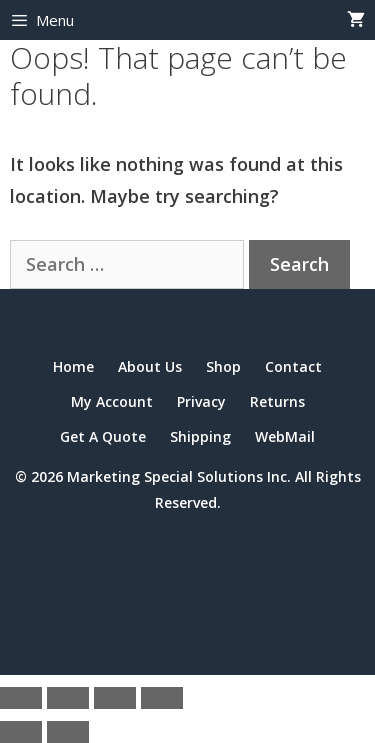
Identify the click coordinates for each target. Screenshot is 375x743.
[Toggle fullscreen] (68, 698)
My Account (112, 401)
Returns (277, 401)
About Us (150, 366)
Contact (293, 366)
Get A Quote (103, 436)
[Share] (115, 698)
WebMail (285, 436)
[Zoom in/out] (21, 698)
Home (73, 366)
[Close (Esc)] (162, 698)
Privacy (201, 401)
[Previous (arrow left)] (21, 732)
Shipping (200, 436)
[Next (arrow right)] (68, 732)
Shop (223, 366)
